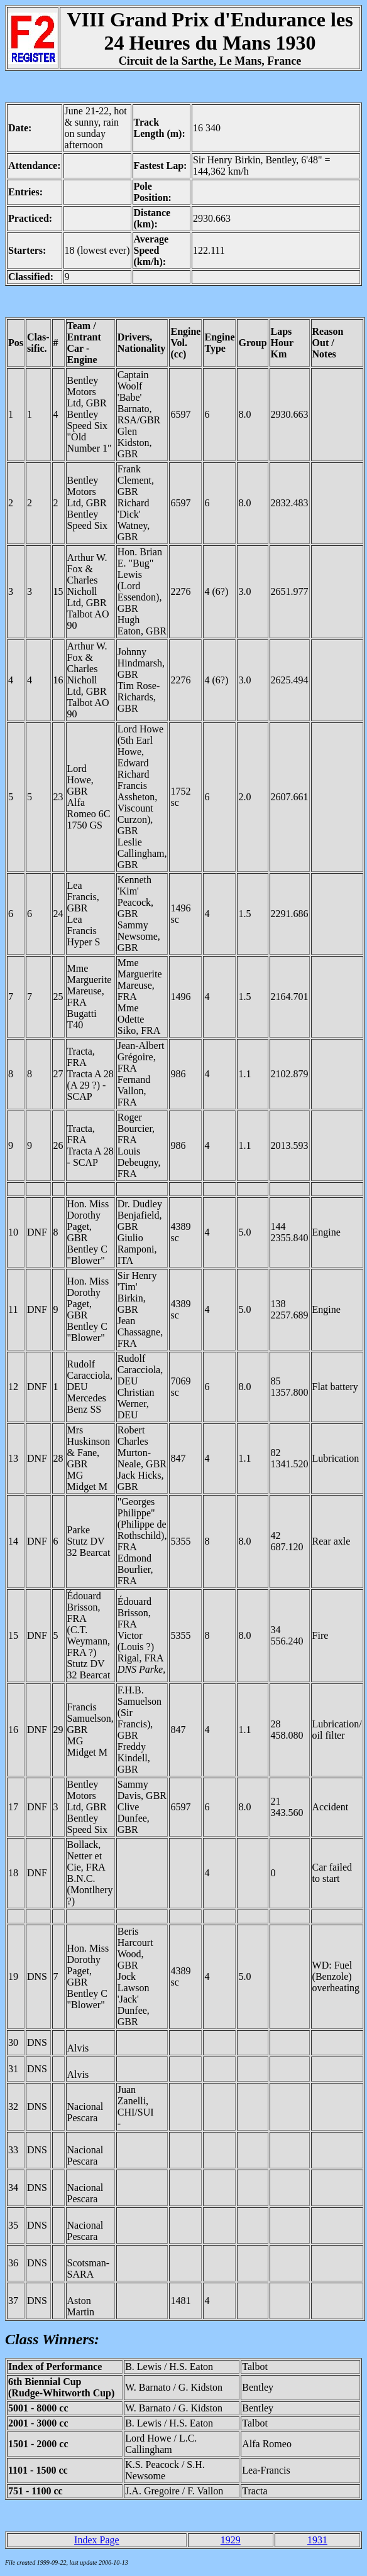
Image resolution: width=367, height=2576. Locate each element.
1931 (317, 2540)
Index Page (96, 2540)
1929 (231, 2540)
